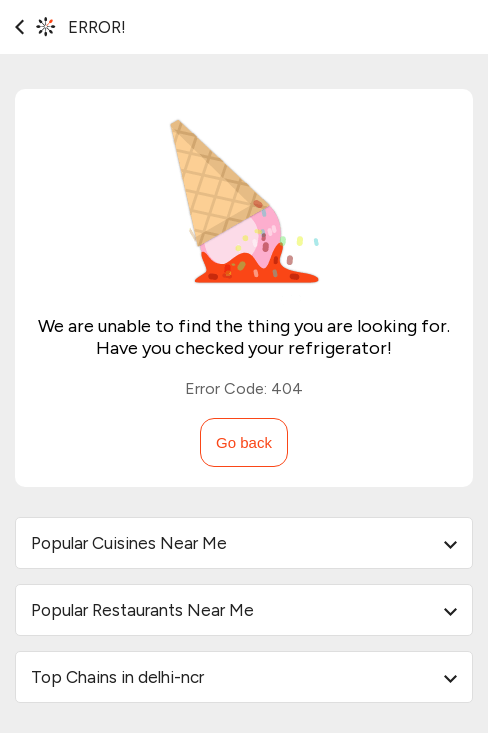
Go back (244, 442)
